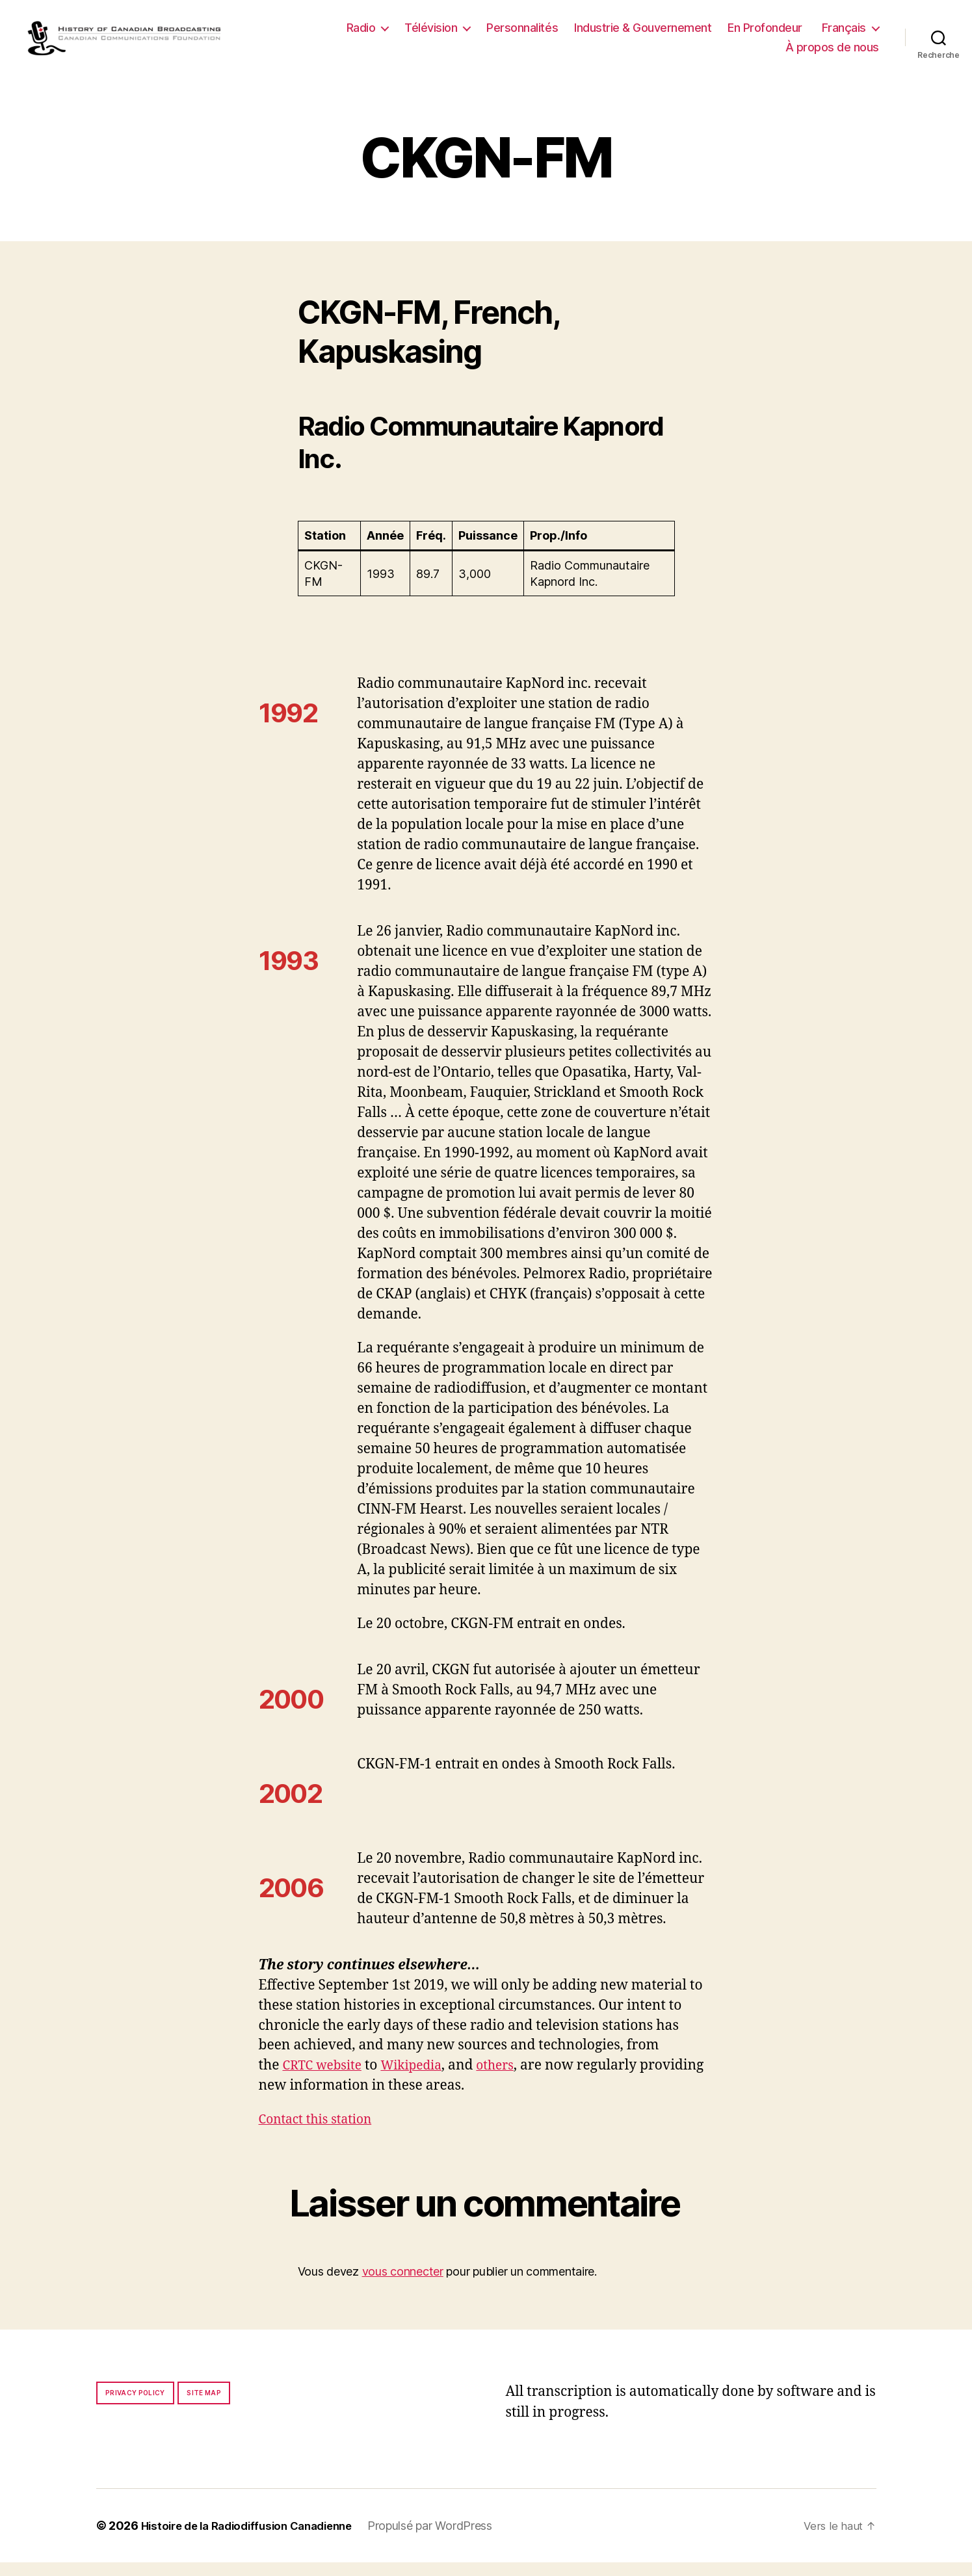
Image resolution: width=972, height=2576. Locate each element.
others (510, 2079)
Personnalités (522, 34)
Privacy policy (135, 2406)
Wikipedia (422, 2079)
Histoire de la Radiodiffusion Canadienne (255, 2539)
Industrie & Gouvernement (642, 34)
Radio (361, 34)
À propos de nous (832, 53)
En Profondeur (765, 34)
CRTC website (325, 2079)
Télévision (430, 34)
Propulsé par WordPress (448, 2539)
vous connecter (402, 2284)
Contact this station (321, 2133)
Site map (204, 2406)
